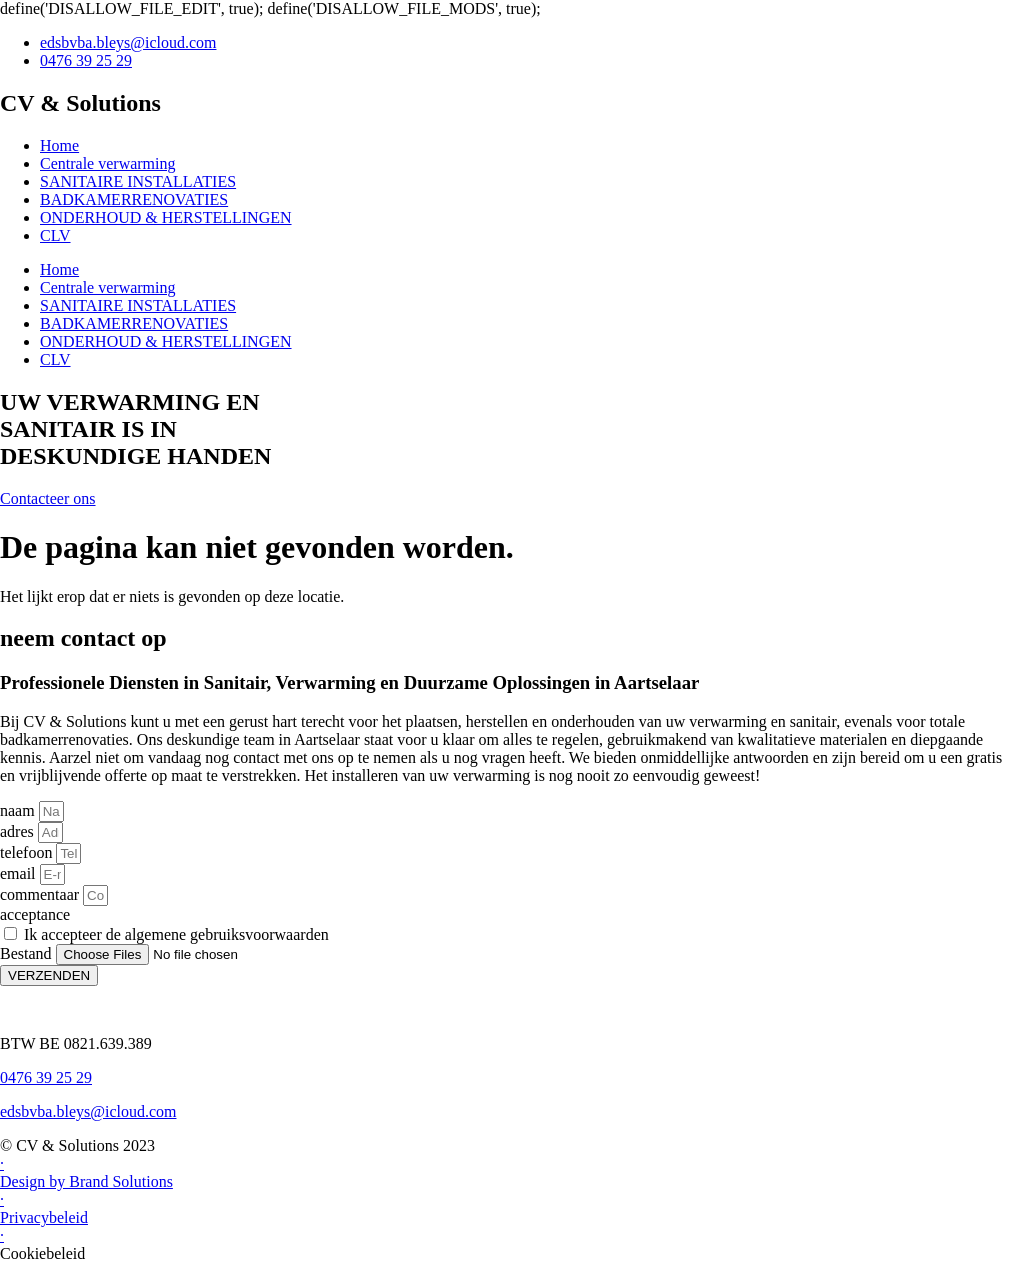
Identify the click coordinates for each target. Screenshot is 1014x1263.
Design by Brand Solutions (86, 1181)
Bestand (28, 953)
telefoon (28, 852)
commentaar (41, 894)
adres (19, 831)
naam (19, 810)
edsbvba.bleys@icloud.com (88, 1111)
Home (59, 145)
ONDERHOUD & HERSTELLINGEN (166, 217)
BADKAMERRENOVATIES (134, 199)
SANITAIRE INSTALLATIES (138, 181)
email (20, 873)
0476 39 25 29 (46, 1077)
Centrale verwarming (108, 163)
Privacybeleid (44, 1217)
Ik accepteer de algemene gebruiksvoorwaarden (176, 934)
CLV (55, 235)
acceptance (35, 914)
